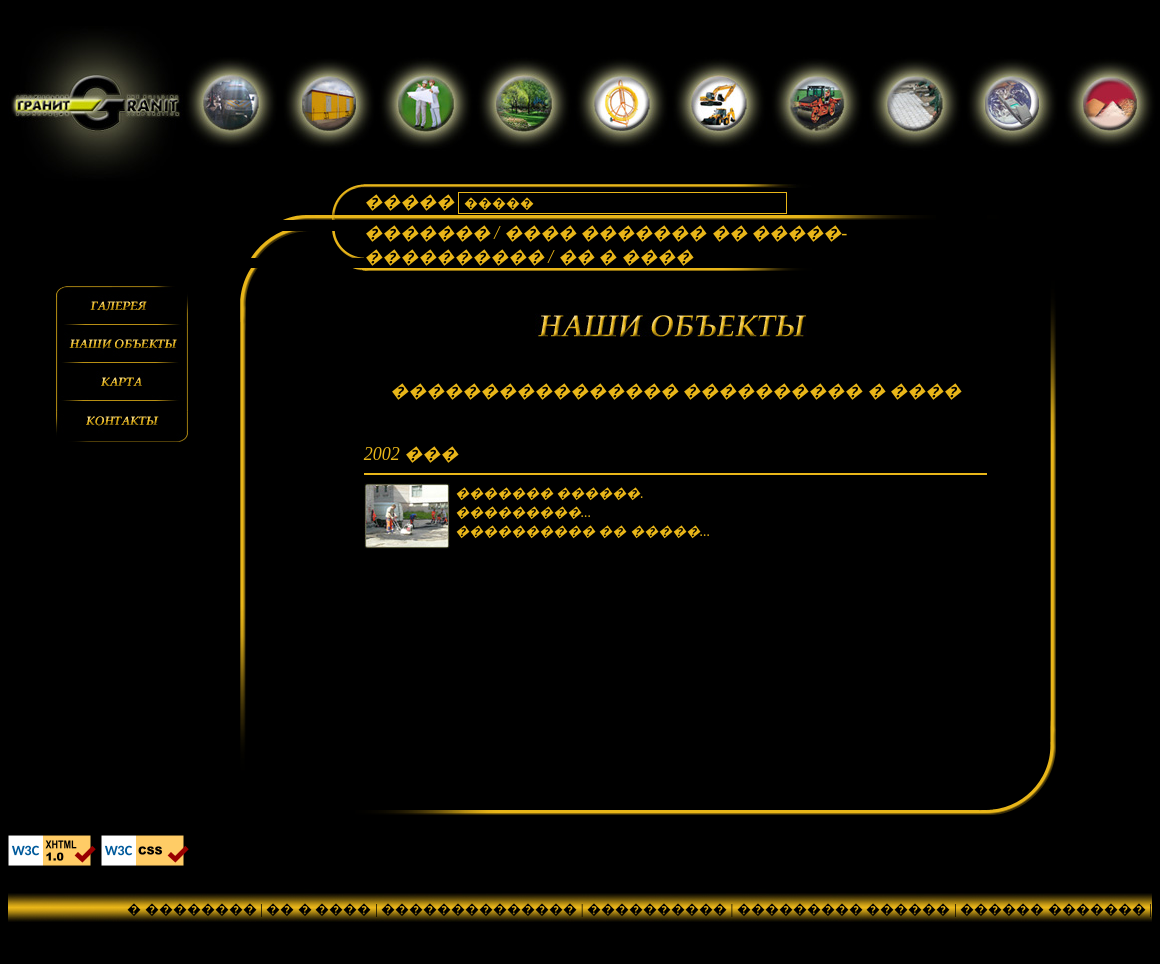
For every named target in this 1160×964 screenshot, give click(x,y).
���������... (523, 512)
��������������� (208, 928)
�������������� (479, 909)
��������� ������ (844, 909)
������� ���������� (803, 928)
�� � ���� (318, 909)
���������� (657, 909)
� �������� (192, 909)
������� (429, 233)
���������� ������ (437, 928)
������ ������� (1053, 909)
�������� (616, 928)
